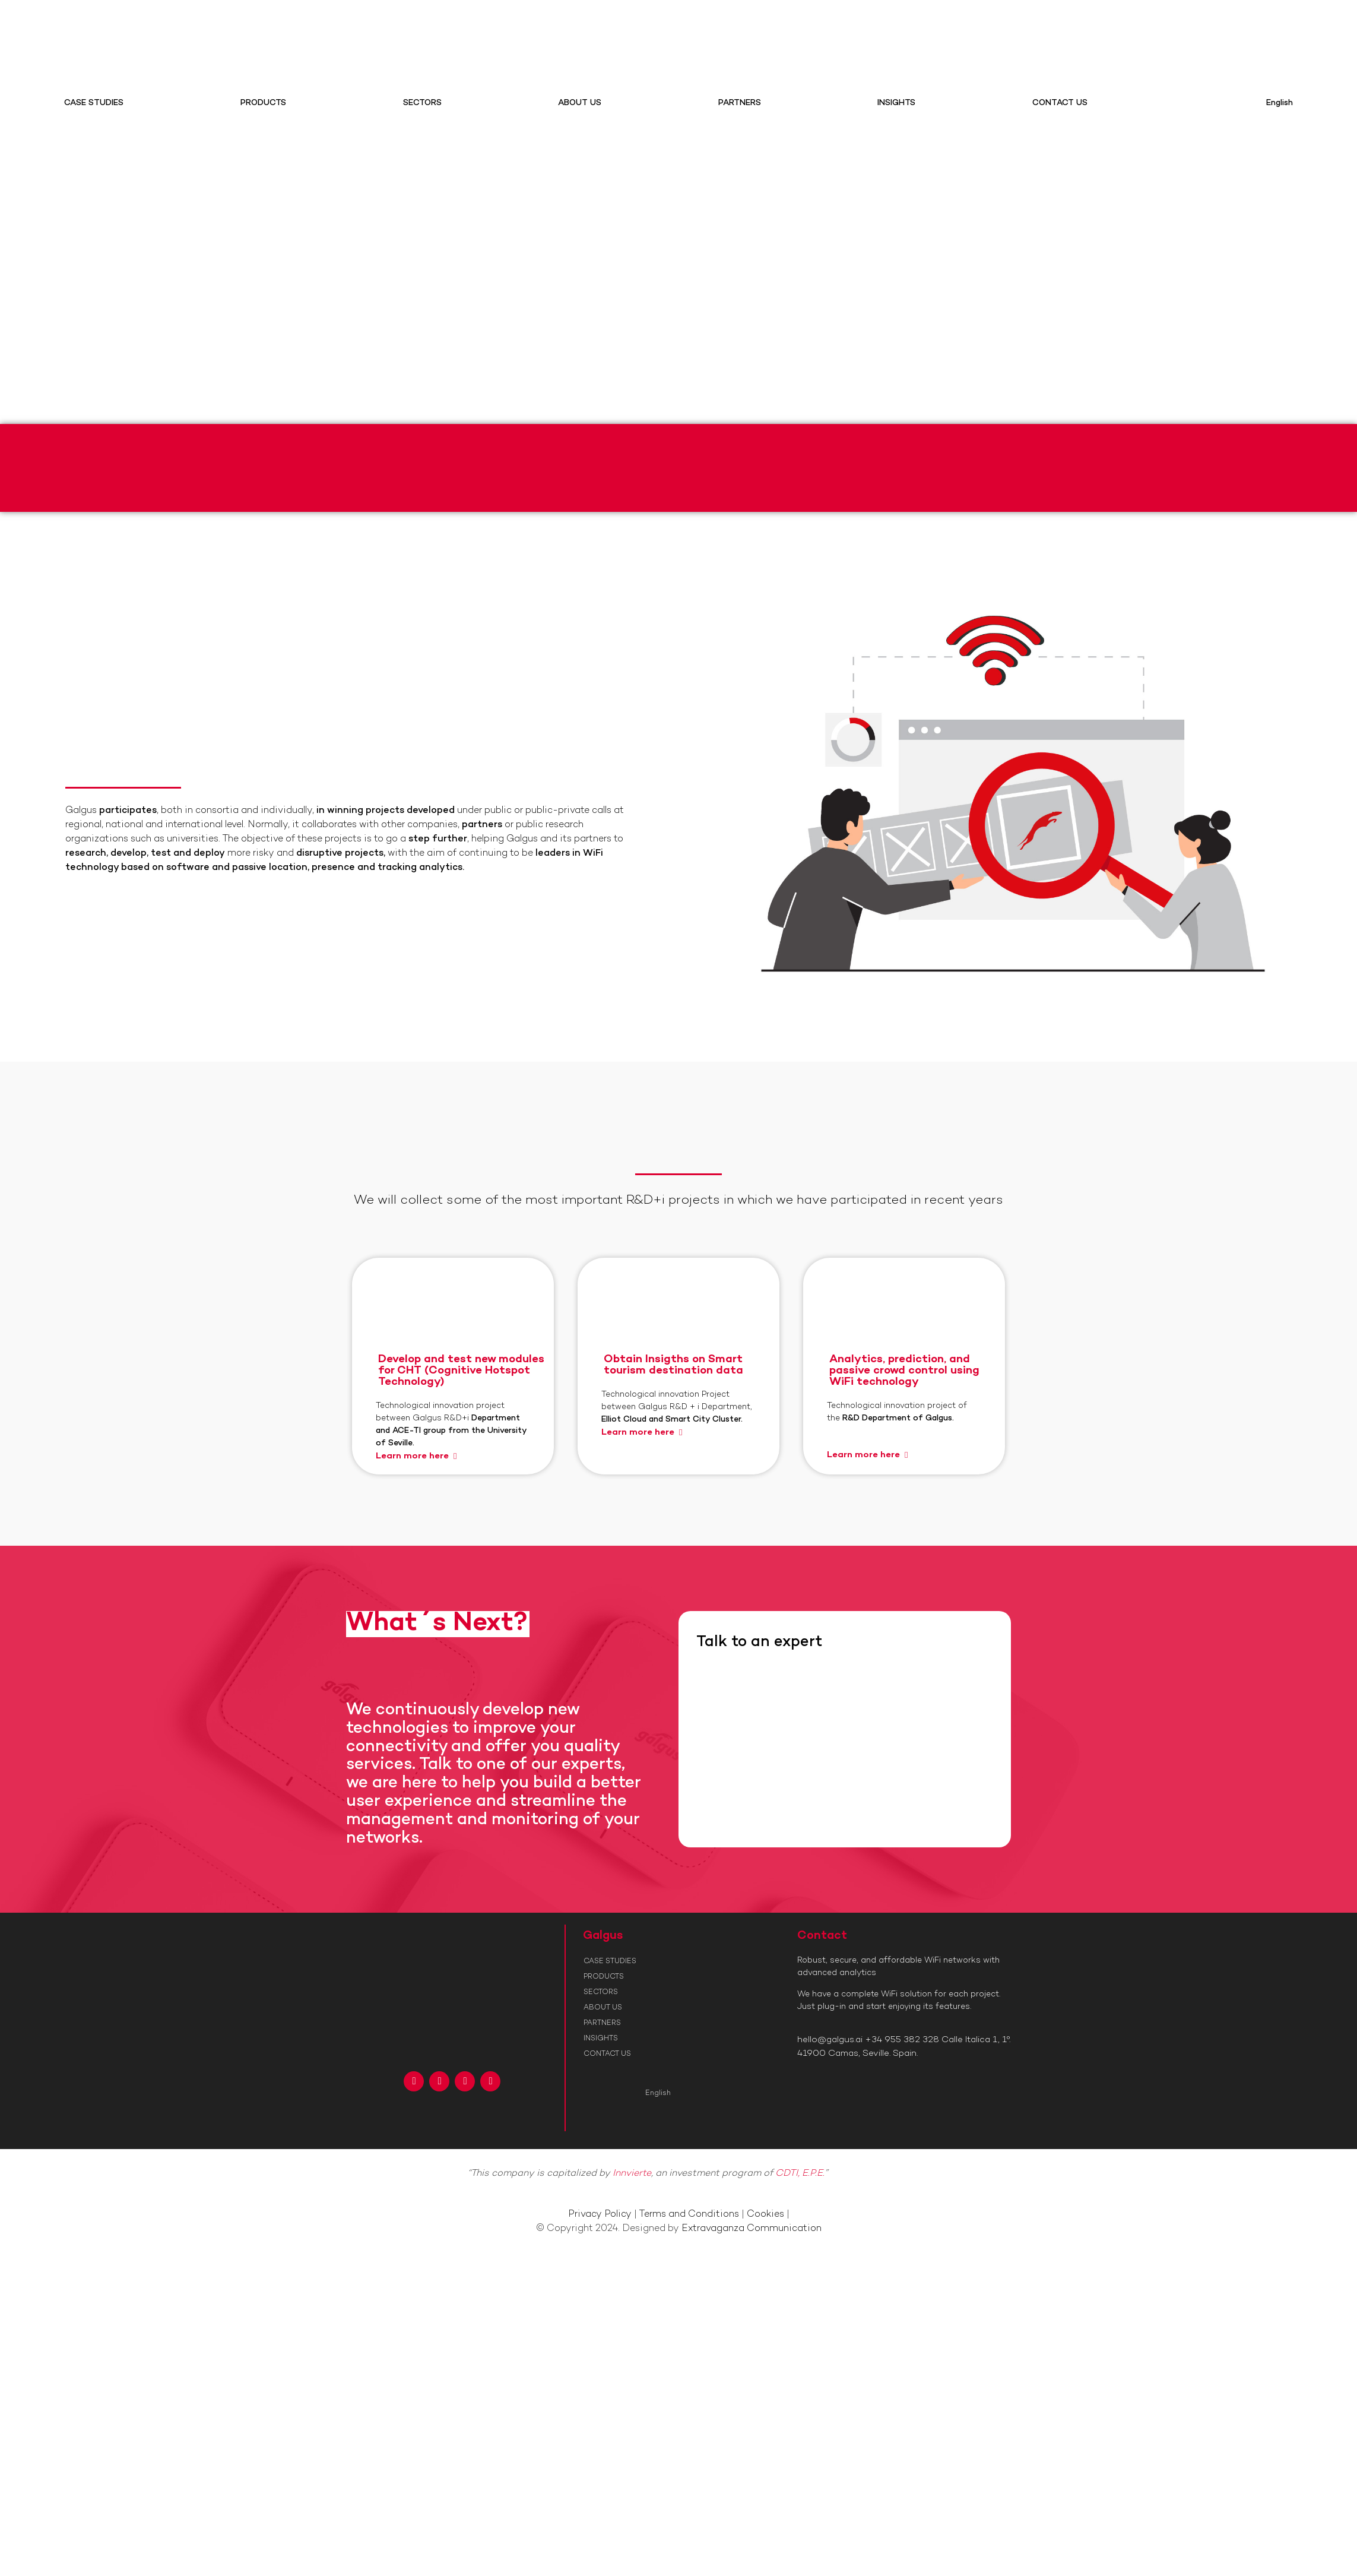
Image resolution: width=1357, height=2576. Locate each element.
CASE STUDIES (93, 103)
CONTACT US (1059, 103)
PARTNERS (739, 103)
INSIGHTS (896, 103)
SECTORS (422, 103)
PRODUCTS (263, 103)
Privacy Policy (600, 2215)
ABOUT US (579, 103)
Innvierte (632, 2174)
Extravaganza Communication (751, 2229)
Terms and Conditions (689, 2215)
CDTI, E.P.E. (800, 2174)
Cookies (765, 2215)
